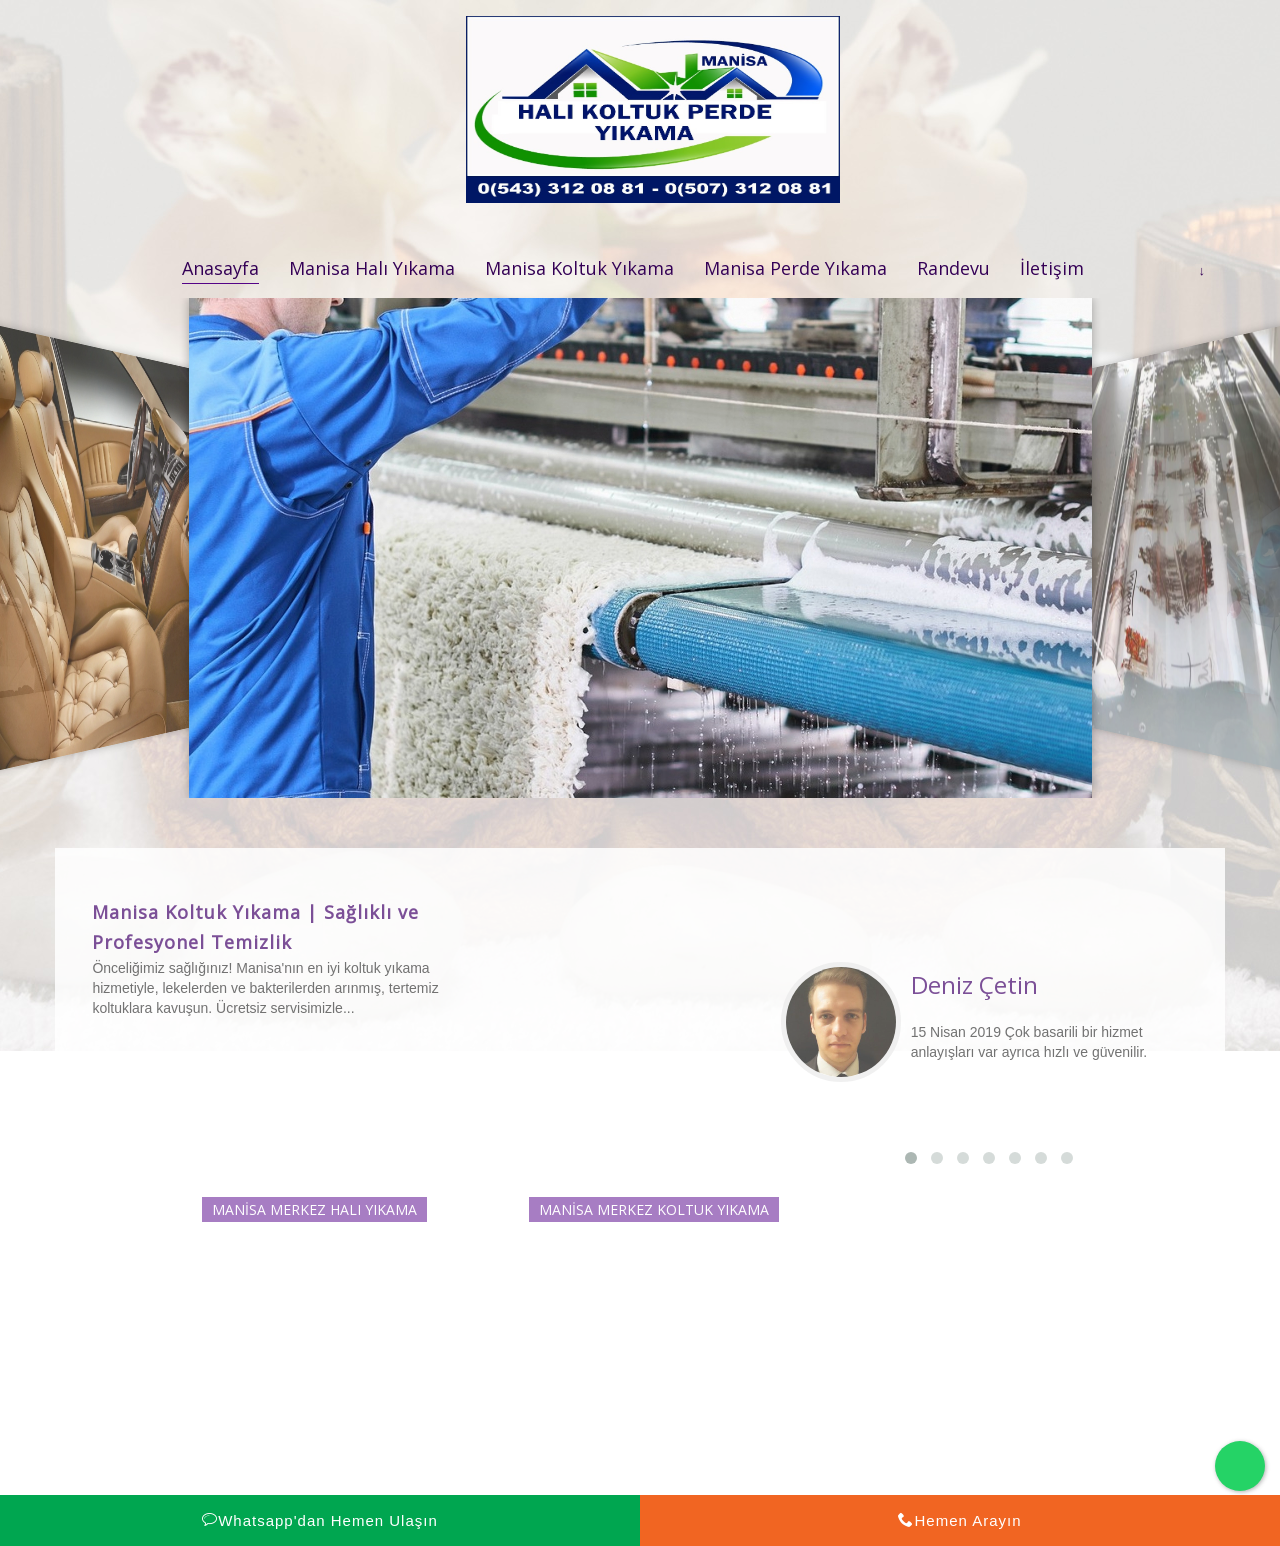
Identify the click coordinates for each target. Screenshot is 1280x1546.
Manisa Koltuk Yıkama (579, 268)
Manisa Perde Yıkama (795, 268)
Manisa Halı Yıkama (372, 268)
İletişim (1052, 268)
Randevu (953, 268)
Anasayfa (220, 268)
